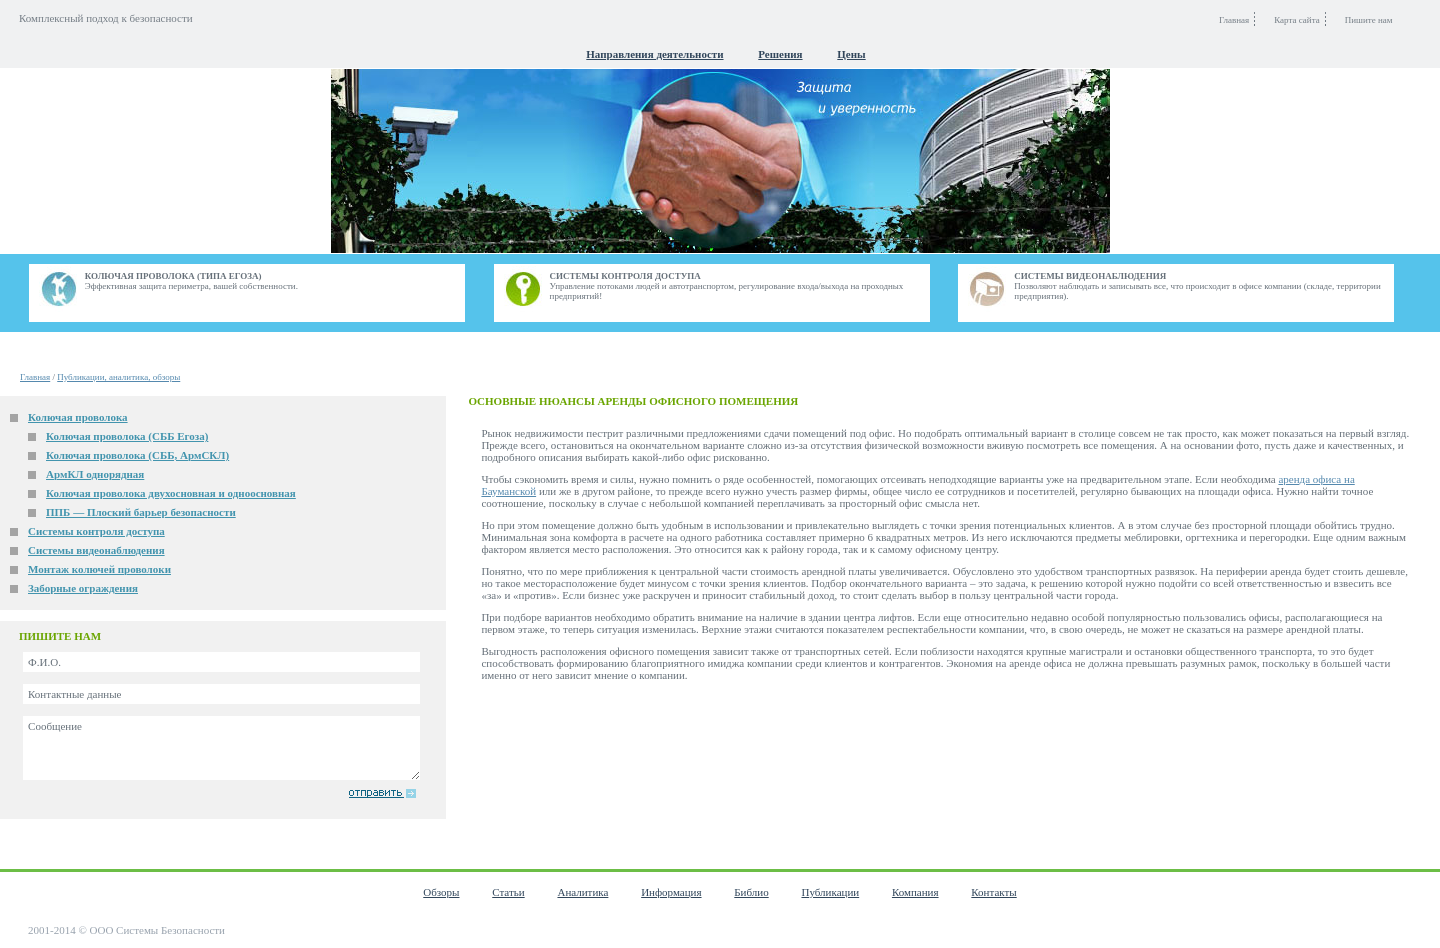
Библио (751, 892)
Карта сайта (1297, 20)
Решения (780, 54)
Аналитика (582, 892)
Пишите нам (1369, 20)
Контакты (993, 892)
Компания (915, 892)
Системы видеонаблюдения (96, 550)
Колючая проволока (78, 417)
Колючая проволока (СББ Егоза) (127, 436)
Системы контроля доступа (96, 531)
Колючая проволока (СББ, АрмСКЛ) (137, 455)
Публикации (830, 892)
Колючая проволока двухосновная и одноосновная (171, 493)
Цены (851, 54)
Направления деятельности (654, 54)
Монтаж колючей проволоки (99, 569)
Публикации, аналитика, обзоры (118, 377)
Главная (35, 377)
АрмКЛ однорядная (95, 474)
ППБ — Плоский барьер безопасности (141, 512)
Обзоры (441, 892)
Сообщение (221, 748)
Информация (671, 892)
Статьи (508, 892)
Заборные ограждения (83, 588)
